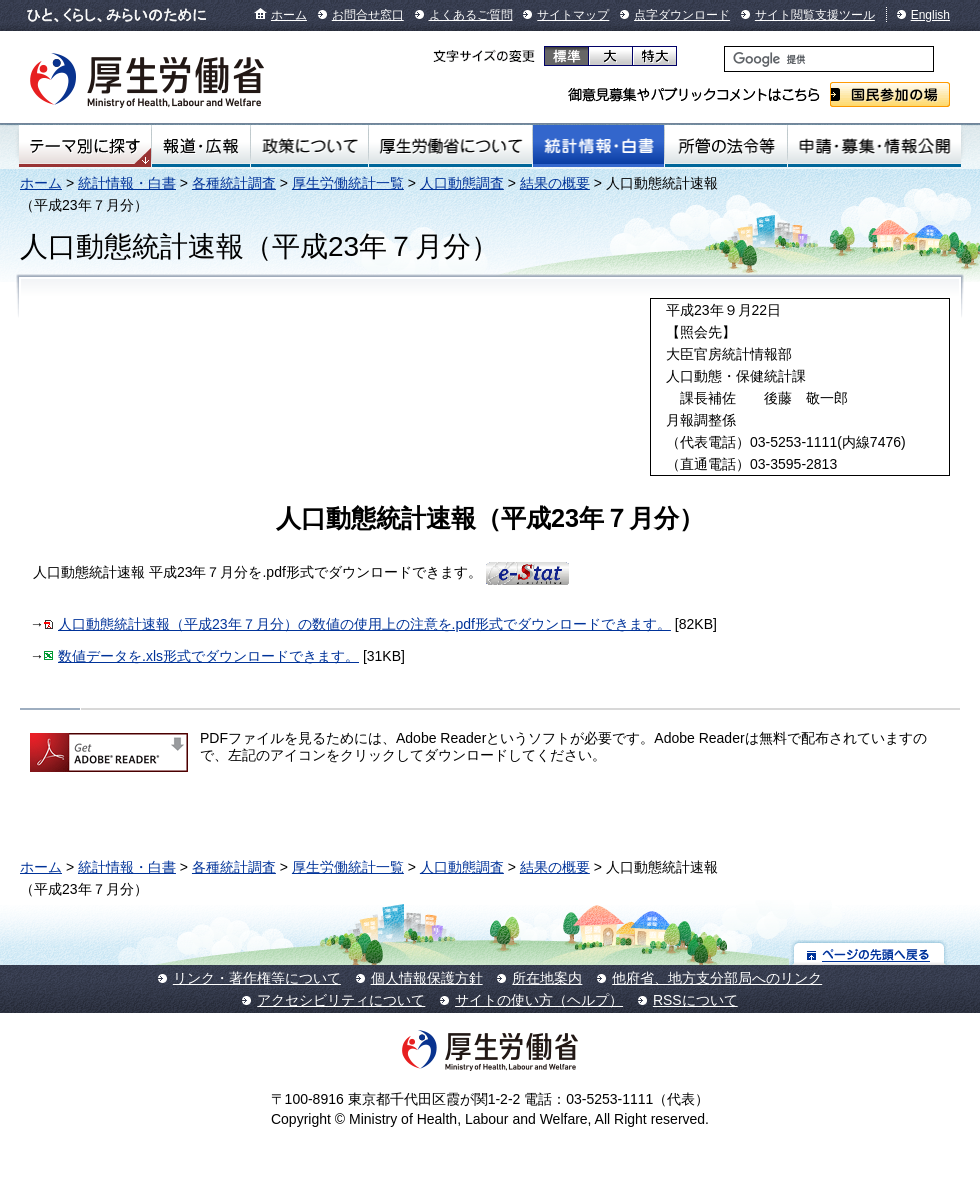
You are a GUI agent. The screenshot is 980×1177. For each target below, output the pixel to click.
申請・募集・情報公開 (874, 146)
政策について (309, 146)
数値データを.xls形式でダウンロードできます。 (208, 656)
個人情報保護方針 (427, 978)
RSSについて (695, 1000)
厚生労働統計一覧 (348, 183)
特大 (654, 56)
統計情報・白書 (598, 146)
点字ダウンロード (682, 15)
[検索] (829, 59)
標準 (566, 56)
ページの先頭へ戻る (869, 953)
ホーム (289, 15)
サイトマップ (573, 15)
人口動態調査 (462, 183)
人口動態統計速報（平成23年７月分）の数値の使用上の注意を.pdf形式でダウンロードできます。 (364, 624)
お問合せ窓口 (368, 15)
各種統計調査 (234, 183)
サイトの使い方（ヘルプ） (539, 1000)
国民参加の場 (890, 94)
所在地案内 (547, 978)
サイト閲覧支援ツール (815, 15)
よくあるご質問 (471, 15)
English (930, 15)
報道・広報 (201, 146)
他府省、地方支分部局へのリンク (717, 978)
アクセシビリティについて (341, 1000)
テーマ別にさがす (85, 146)
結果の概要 (555, 183)
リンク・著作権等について (257, 978)
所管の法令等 (725, 146)
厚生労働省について (451, 146)
